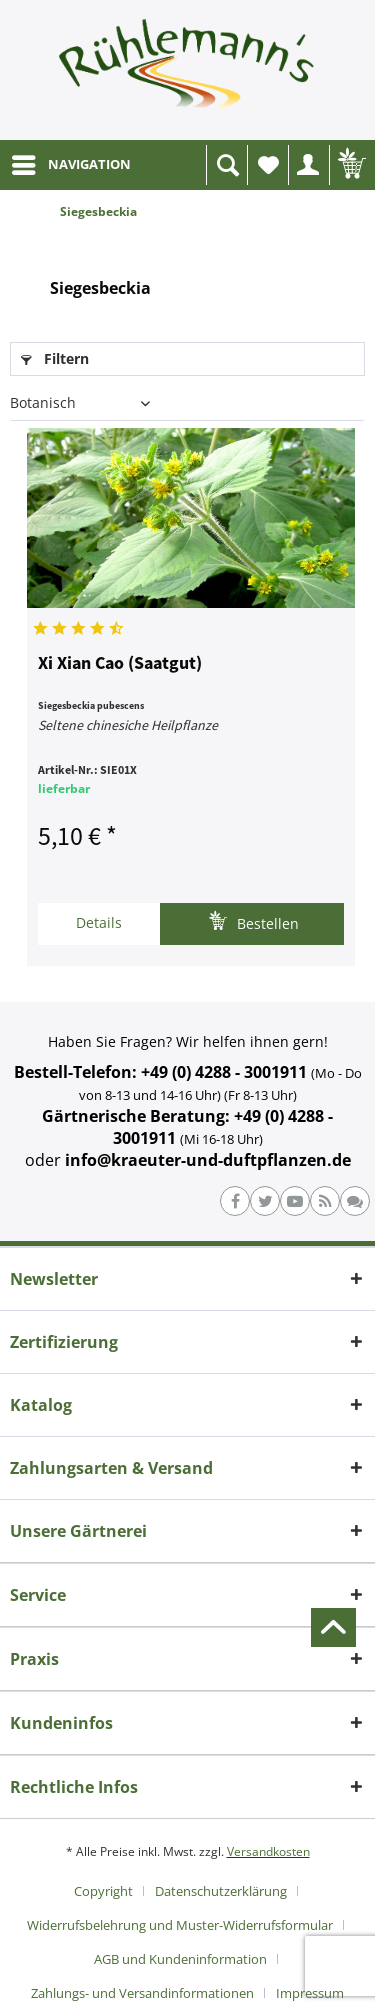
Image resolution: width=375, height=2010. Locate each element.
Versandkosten (268, 1851)
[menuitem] (70, 165)
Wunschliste (273, 170)
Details (99, 922)
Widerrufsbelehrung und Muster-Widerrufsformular (180, 1925)
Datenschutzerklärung (221, 1891)
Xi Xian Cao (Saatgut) (120, 664)
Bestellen (253, 921)
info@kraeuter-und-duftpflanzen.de (208, 1160)
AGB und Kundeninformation (180, 1959)
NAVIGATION (71, 161)
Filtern (55, 358)
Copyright (103, 1891)
